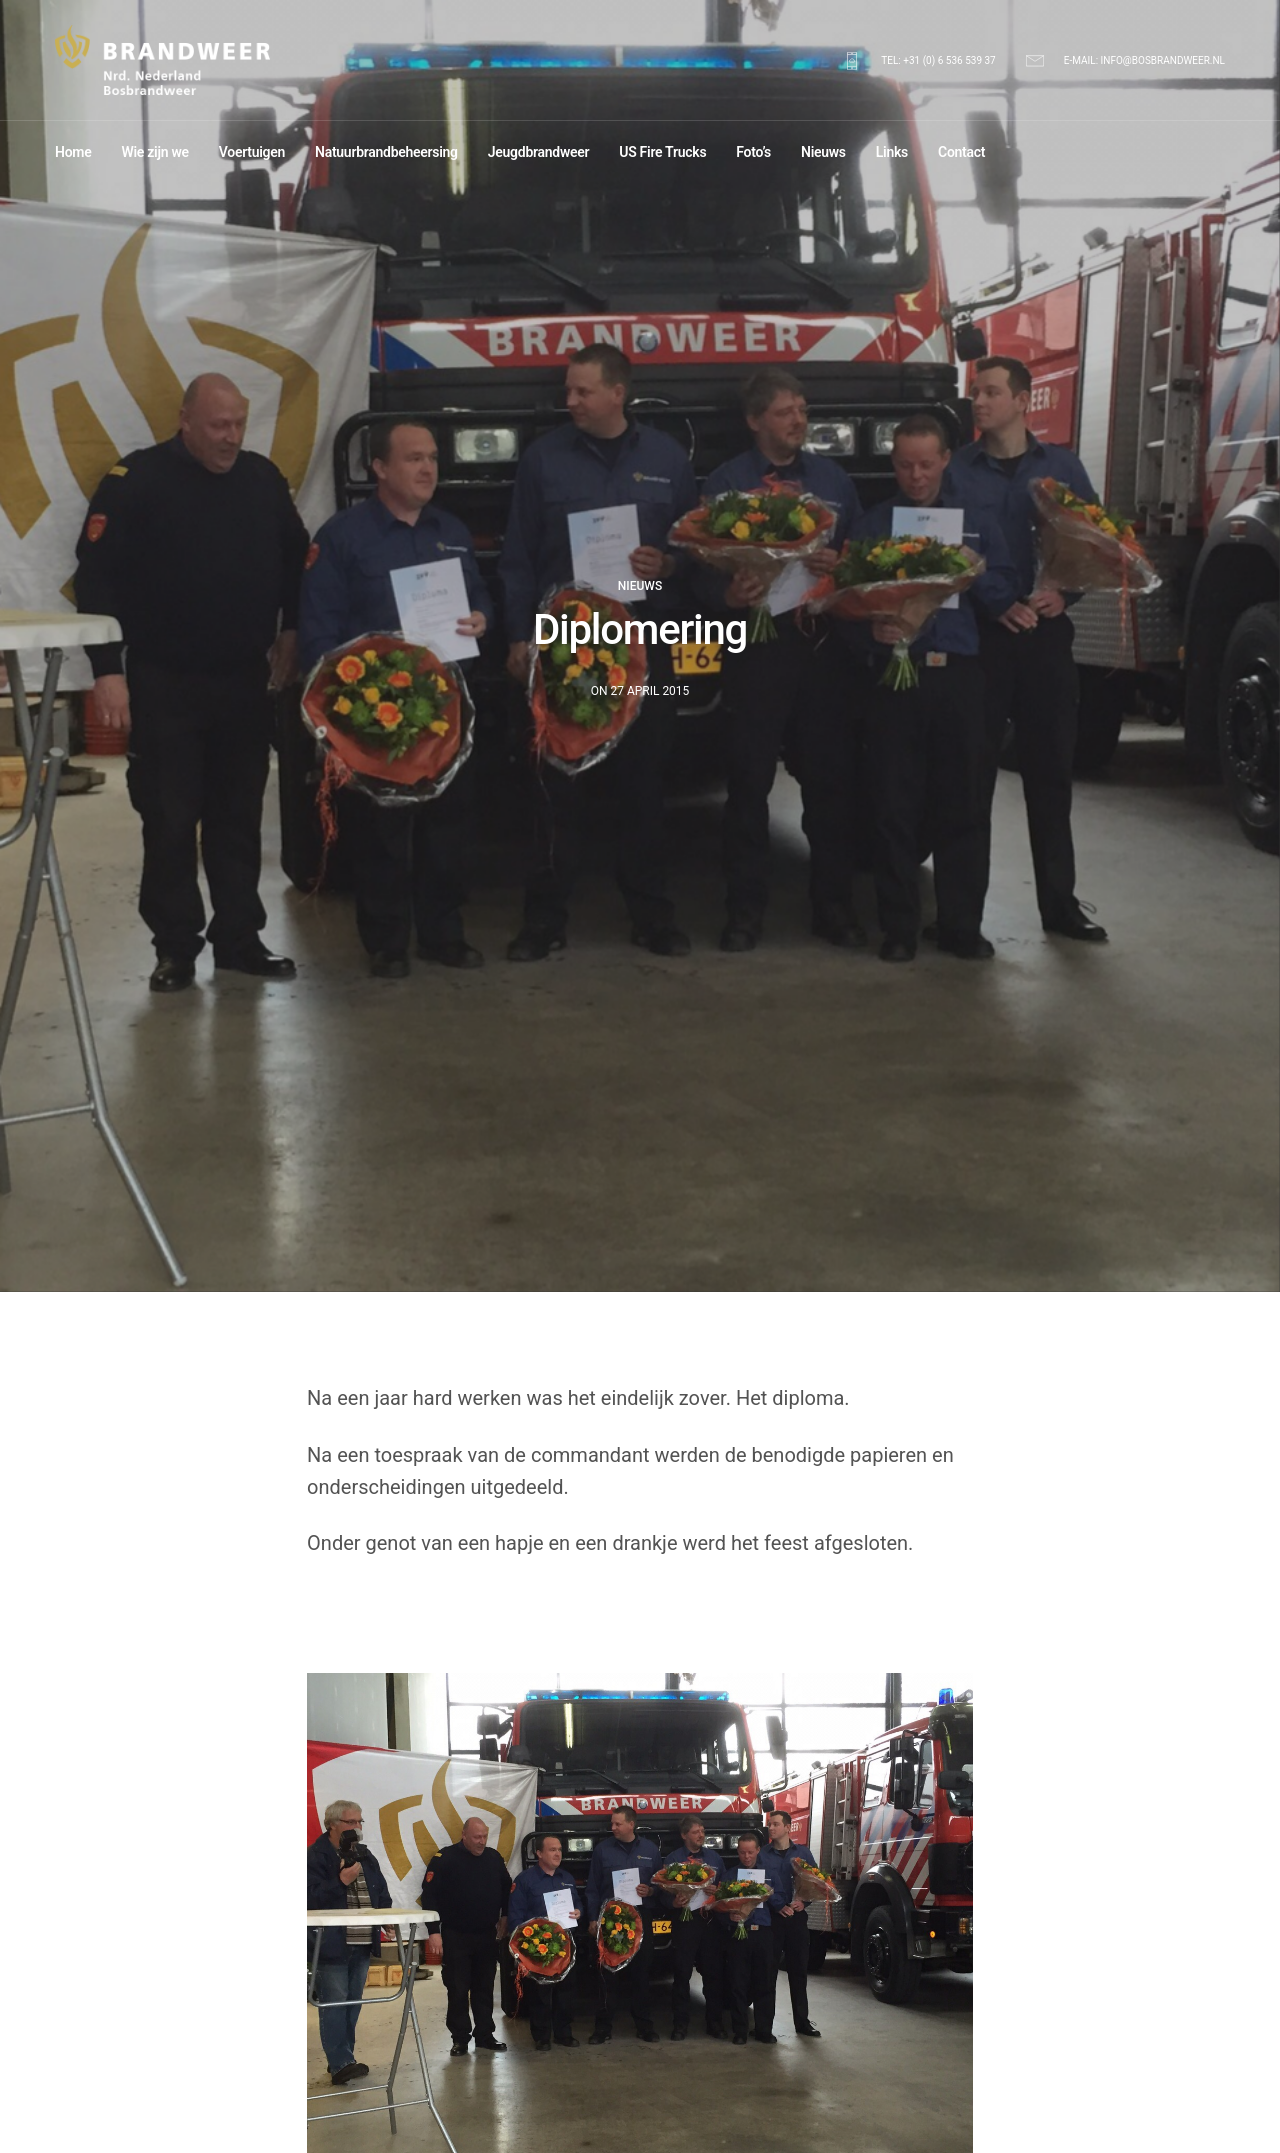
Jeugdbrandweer (538, 152)
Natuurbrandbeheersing (386, 152)
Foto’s (753, 152)
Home (73, 152)
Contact (961, 152)
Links (892, 152)
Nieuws (823, 152)
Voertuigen (252, 152)
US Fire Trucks (662, 152)
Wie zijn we (154, 152)
